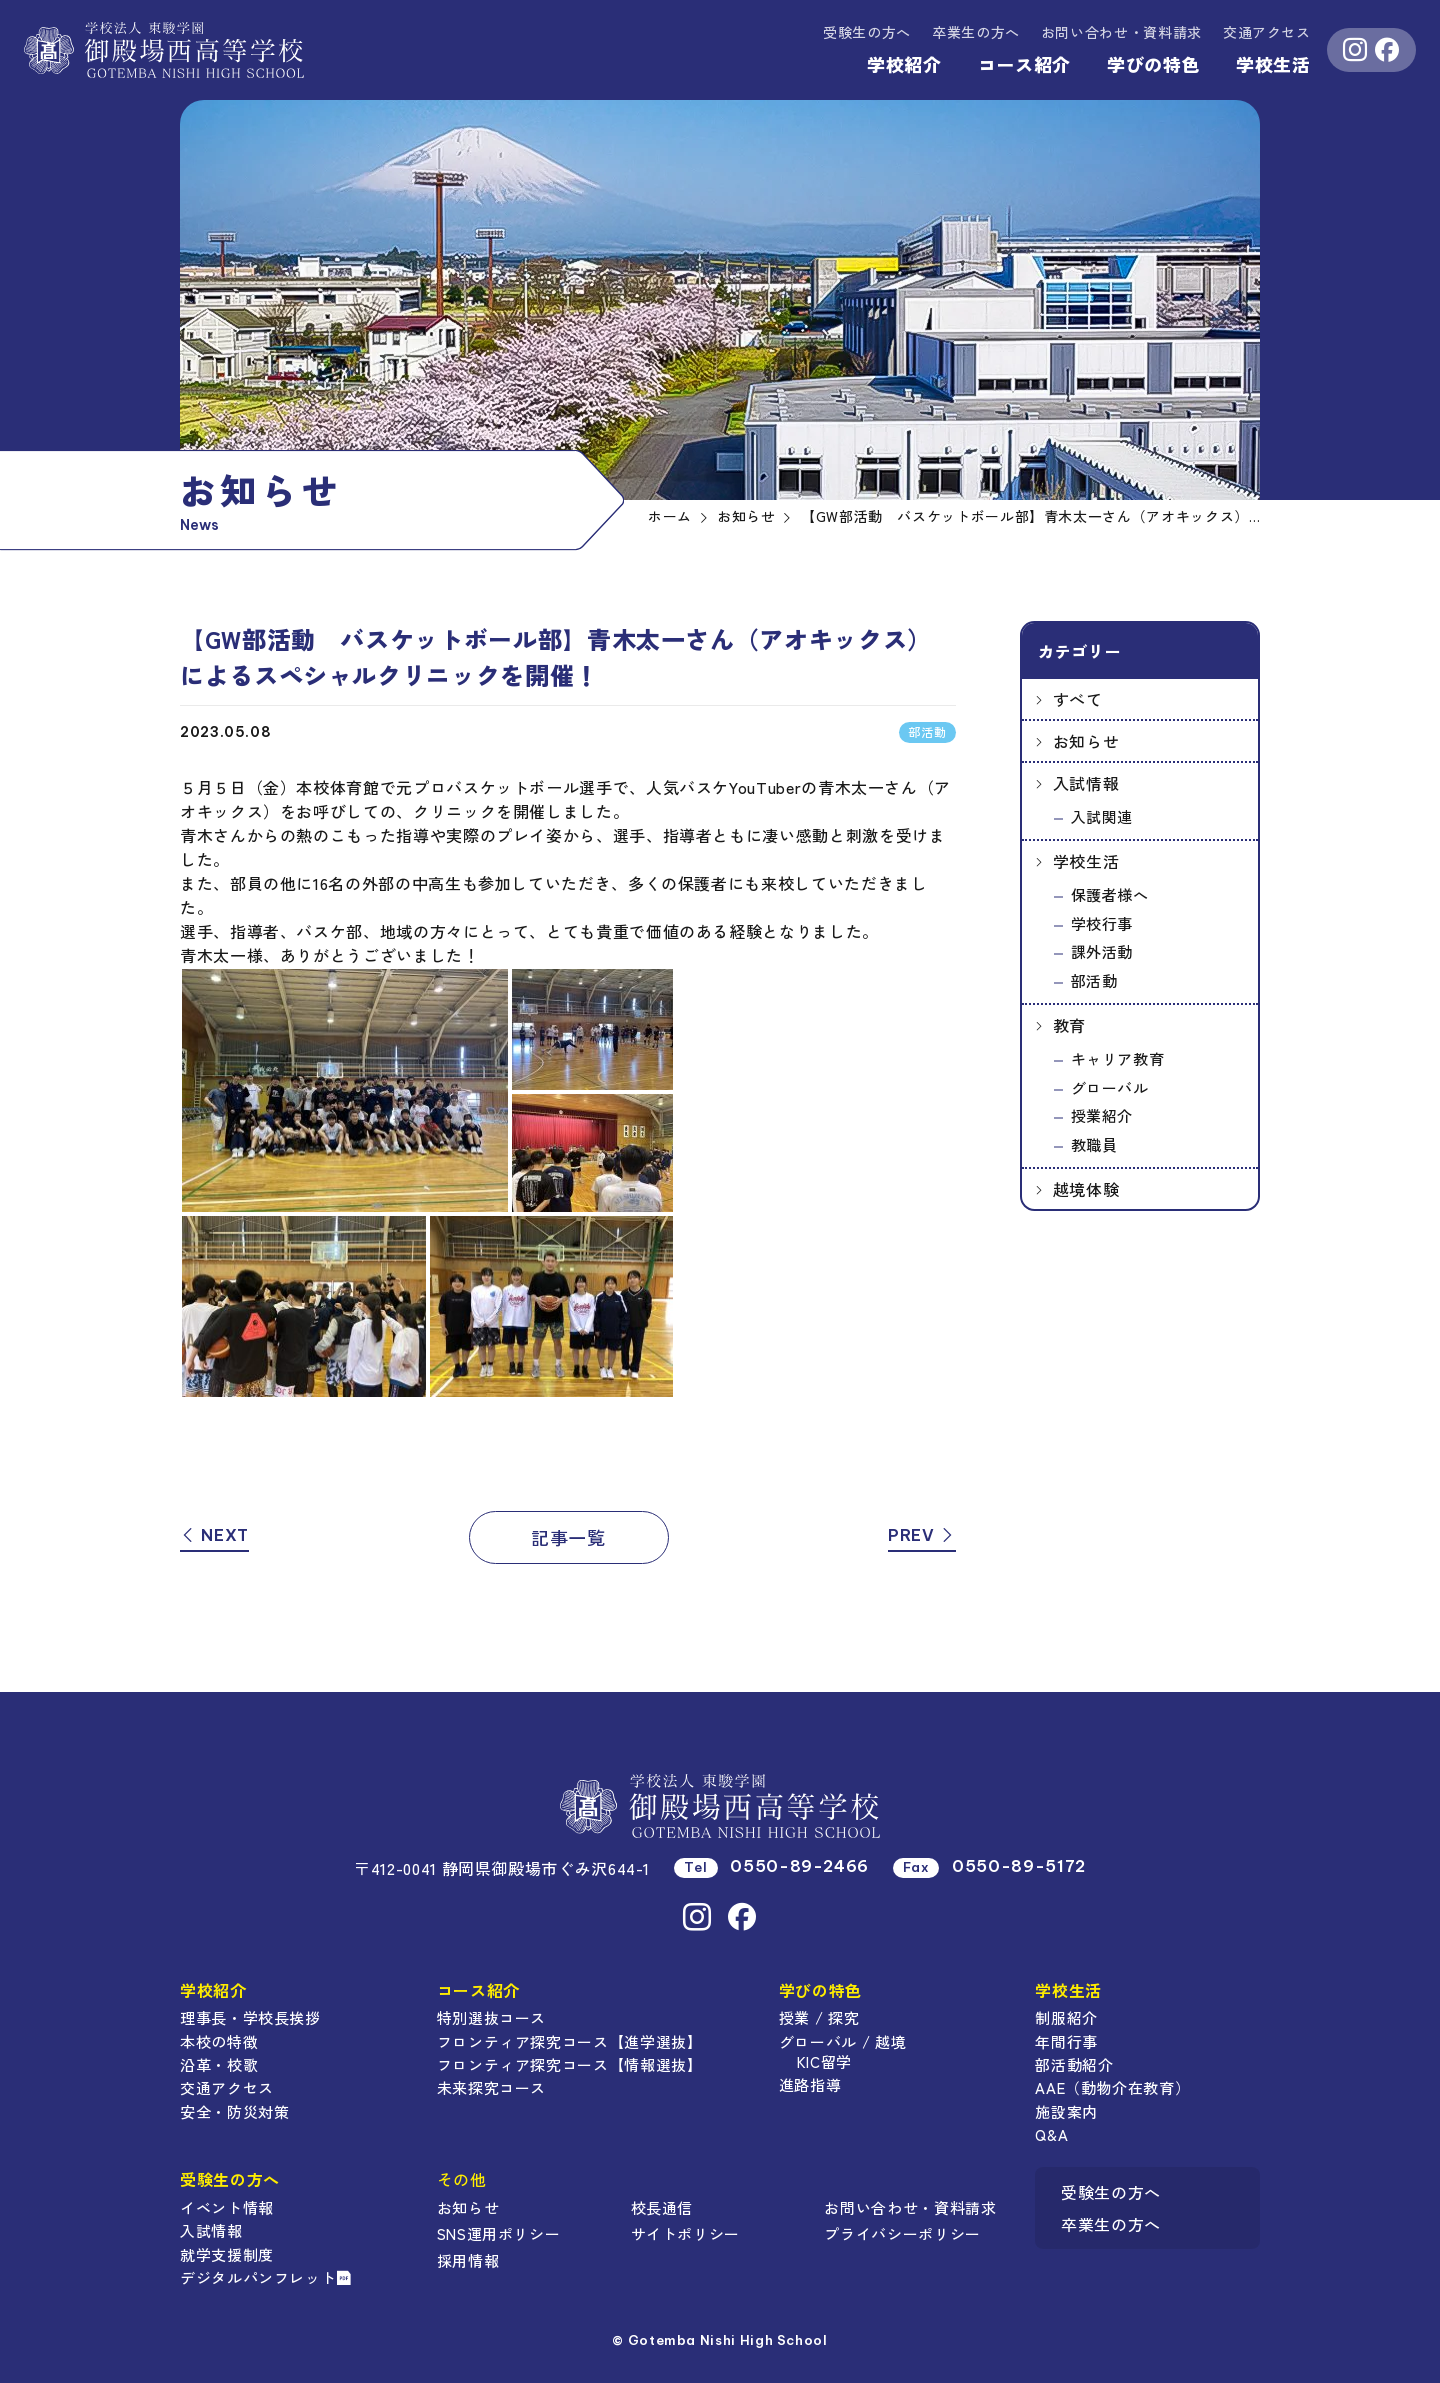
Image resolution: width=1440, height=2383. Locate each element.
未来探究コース (491, 2087)
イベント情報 (227, 2207)
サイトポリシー (685, 2233)
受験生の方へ (867, 32)
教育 (1069, 1025)
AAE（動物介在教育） (1112, 2087)
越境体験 (1086, 1189)
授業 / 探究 (819, 2017)
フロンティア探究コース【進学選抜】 (570, 2041)
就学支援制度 (227, 2254)
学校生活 (1273, 64)
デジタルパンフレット (266, 2277)
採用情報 (468, 2260)
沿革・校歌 (219, 2064)
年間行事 (1066, 2041)
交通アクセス (1267, 32)
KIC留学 (824, 2061)
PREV (922, 1535)
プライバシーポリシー (902, 2233)
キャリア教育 (1118, 1058)
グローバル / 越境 (842, 2041)
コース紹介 (1024, 64)
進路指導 (810, 2084)
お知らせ (1086, 741)
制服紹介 (1066, 2017)
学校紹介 (904, 64)
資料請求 (1121, 32)
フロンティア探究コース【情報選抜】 (570, 2064)
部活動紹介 (1074, 2064)
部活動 (1094, 980)
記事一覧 (568, 1537)
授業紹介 (1102, 1115)
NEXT (214, 1535)
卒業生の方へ (976, 32)
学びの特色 (1153, 64)
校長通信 (662, 2207)
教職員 (1094, 1144)
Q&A (1051, 2134)
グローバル (1110, 1087)
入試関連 (1102, 816)
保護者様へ (1110, 894)
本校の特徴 (219, 2041)
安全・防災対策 (234, 2111)
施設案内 (1066, 2111)
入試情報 (1086, 783)
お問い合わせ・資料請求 (910, 2207)
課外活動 (1102, 951)
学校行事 (1102, 923)
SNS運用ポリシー (499, 2233)
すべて (1078, 699)
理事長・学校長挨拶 (250, 2017)
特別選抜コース (491, 2017)
